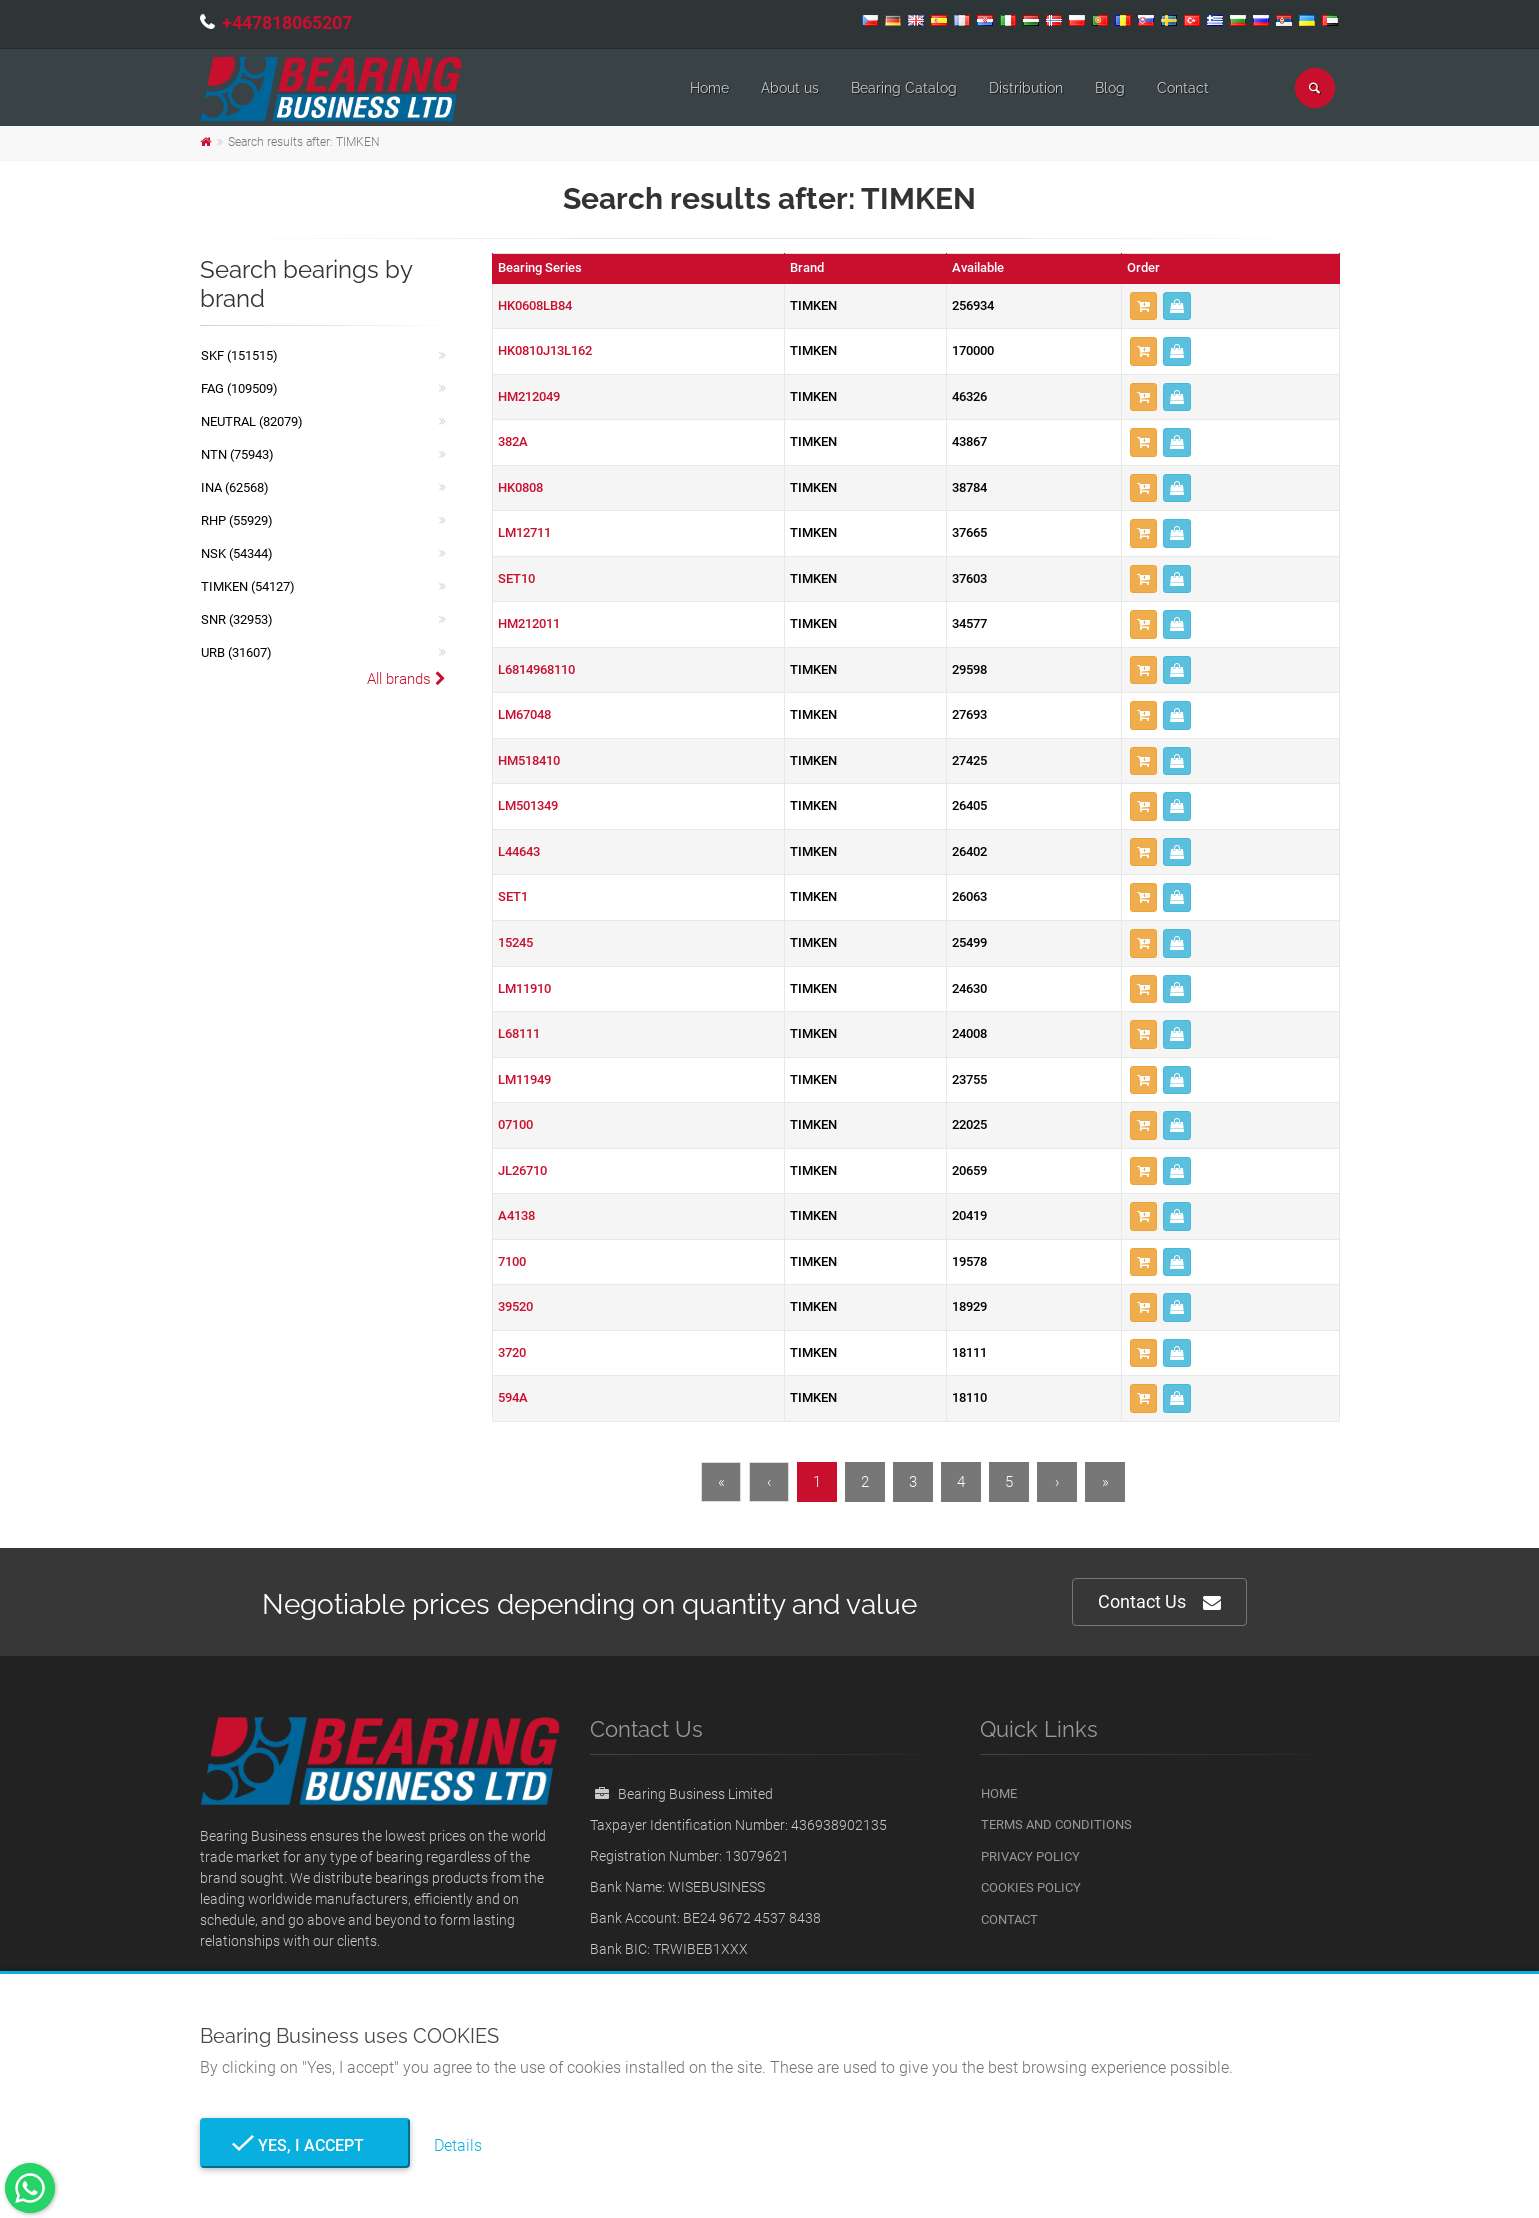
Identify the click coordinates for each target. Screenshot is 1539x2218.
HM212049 (529, 396)
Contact (1183, 88)
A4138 (516, 1215)
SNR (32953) (237, 619)
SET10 (516, 578)
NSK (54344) (237, 553)
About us (790, 88)
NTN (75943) (237, 454)
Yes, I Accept (305, 2145)
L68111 (519, 1033)
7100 (512, 1261)
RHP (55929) (237, 520)
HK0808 (520, 487)
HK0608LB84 (535, 305)
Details (458, 2145)
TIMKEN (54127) (248, 586)
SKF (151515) (239, 355)
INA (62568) (235, 487)
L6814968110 (536, 669)
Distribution (1026, 88)
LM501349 (528, 805)
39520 (515, 1306)
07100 (515, 1124)
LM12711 (524, 532)
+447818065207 (287, 22)
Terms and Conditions (1056, 1824)
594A (513, 1397)
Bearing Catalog (904, 88)
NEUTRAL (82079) (252, 421)
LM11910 (524, 988)
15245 (515, 942)
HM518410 (529, 760)
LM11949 (524, 1079)
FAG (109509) (239, 388)
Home (709, 88)
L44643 (519, 851)
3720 (512, 1352)
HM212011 (529, 623)
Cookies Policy (1031, 1887)
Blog (1110, 88)
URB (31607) (236, 652)
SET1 (513, 896)
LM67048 (524, 714)
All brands (406, 679)
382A (513, 441)
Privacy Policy (1030, 1856)
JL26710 (522, 1170)
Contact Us (1159, 1602)
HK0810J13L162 (545, 350)
